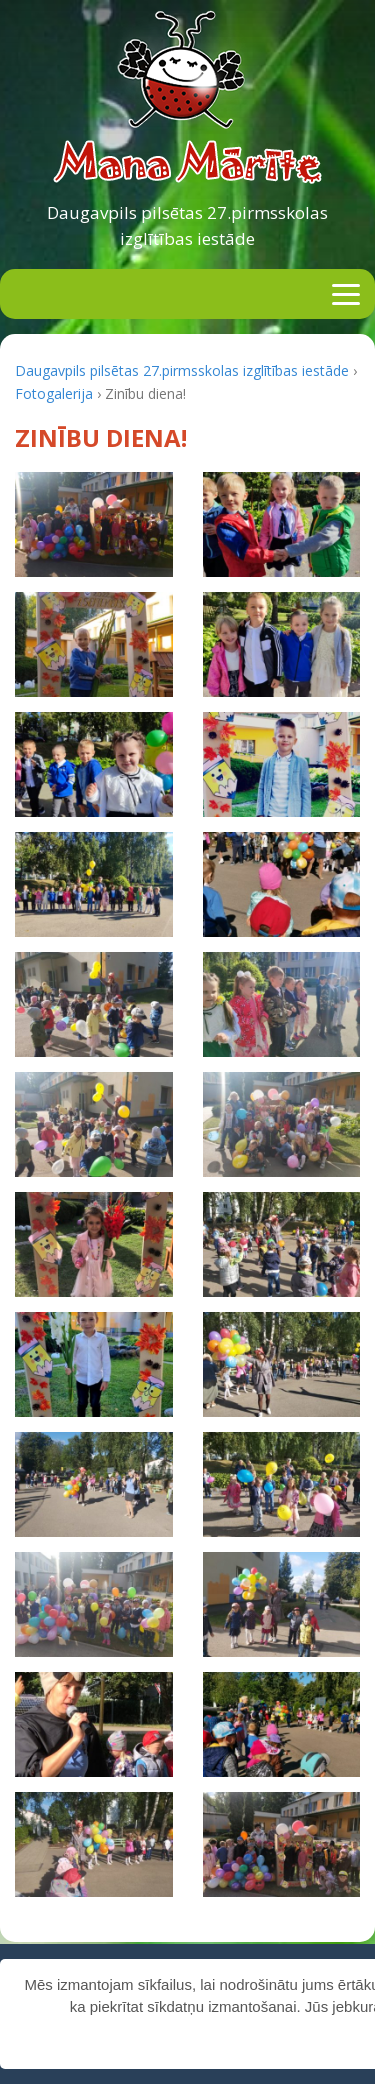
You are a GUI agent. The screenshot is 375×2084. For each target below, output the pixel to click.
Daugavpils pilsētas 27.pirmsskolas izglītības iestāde (187, 225)
